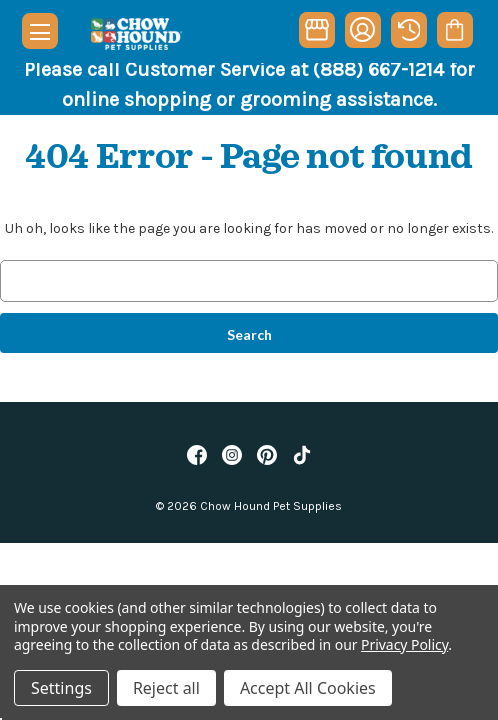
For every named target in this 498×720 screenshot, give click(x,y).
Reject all (166, 688)
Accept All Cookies (308, 688)
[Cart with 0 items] (454, 30)
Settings (61, 688)
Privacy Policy (404, 644)
